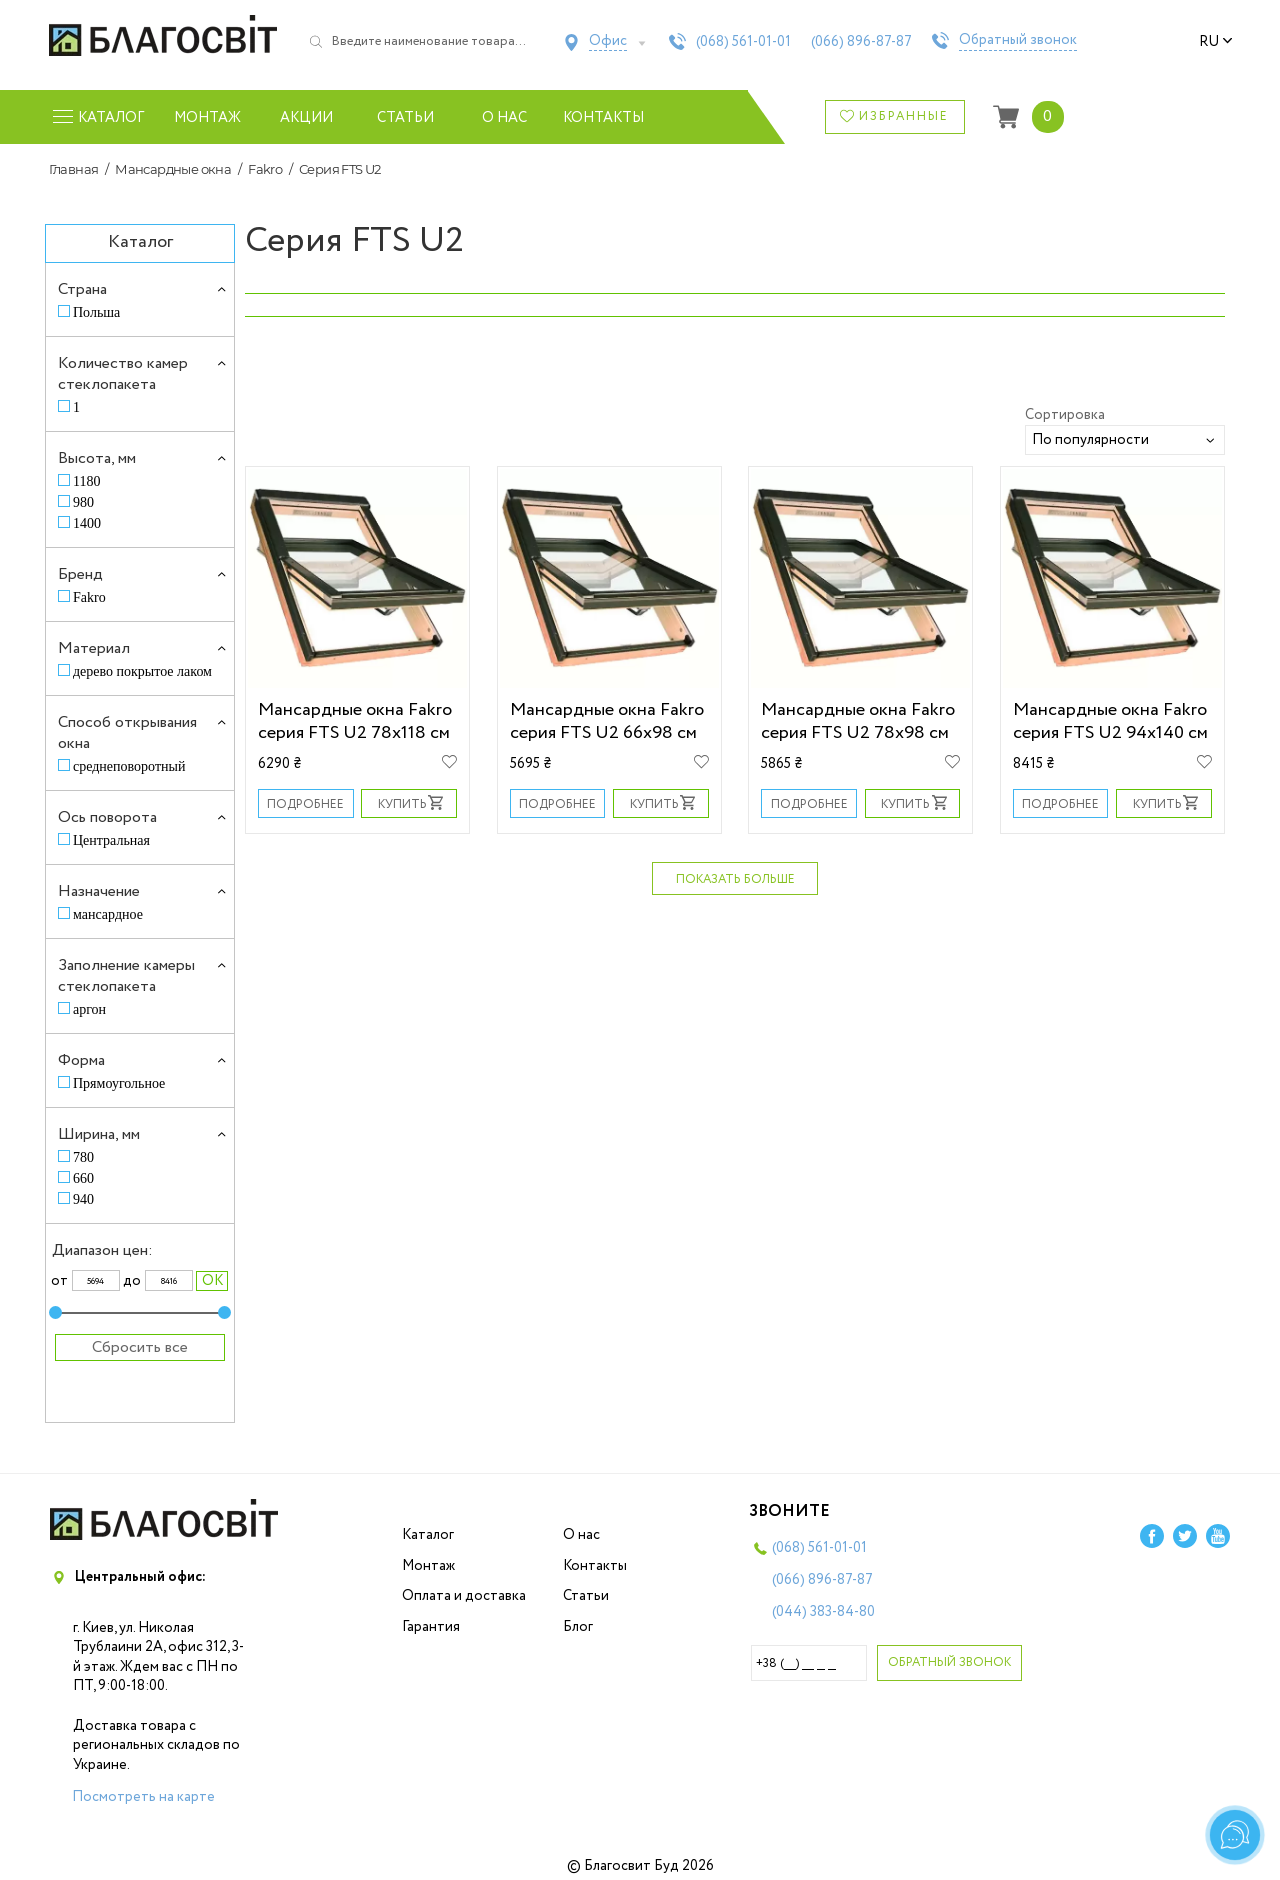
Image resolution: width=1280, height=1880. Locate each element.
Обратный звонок (1018, 41)
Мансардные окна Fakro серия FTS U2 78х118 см (355, 721)
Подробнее (305, 804)
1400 (87, 523)
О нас (504, 118)
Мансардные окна (173, 169)
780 (83, 1157)
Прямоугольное (119, 1083)
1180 (86, 481)
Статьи (405, 118)
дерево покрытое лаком (142, 671)
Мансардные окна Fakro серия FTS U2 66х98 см (607, 721)
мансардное (108, 914)
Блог (578, 1627)
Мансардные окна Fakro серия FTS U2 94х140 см (1110, 721)
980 (83, 502)
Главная (74, 169)
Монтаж (207, 118)
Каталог (428, 1535)
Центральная (111, 840)
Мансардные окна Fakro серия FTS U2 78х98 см (858, 721)
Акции (306, 118)
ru (1216, 42)
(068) (743, 42)
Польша (96, 312)
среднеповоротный (129, 766)
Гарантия (431, 1627)
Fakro (265, 169)
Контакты (603, 118)
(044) (823, 1612)
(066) (861, 42)
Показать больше (735, 879)
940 (83, 1199)
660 (83, 1178)
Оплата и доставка (464, 1596)
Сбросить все (140, 1347)
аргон (89, 1009)
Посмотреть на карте (143, 1797)
